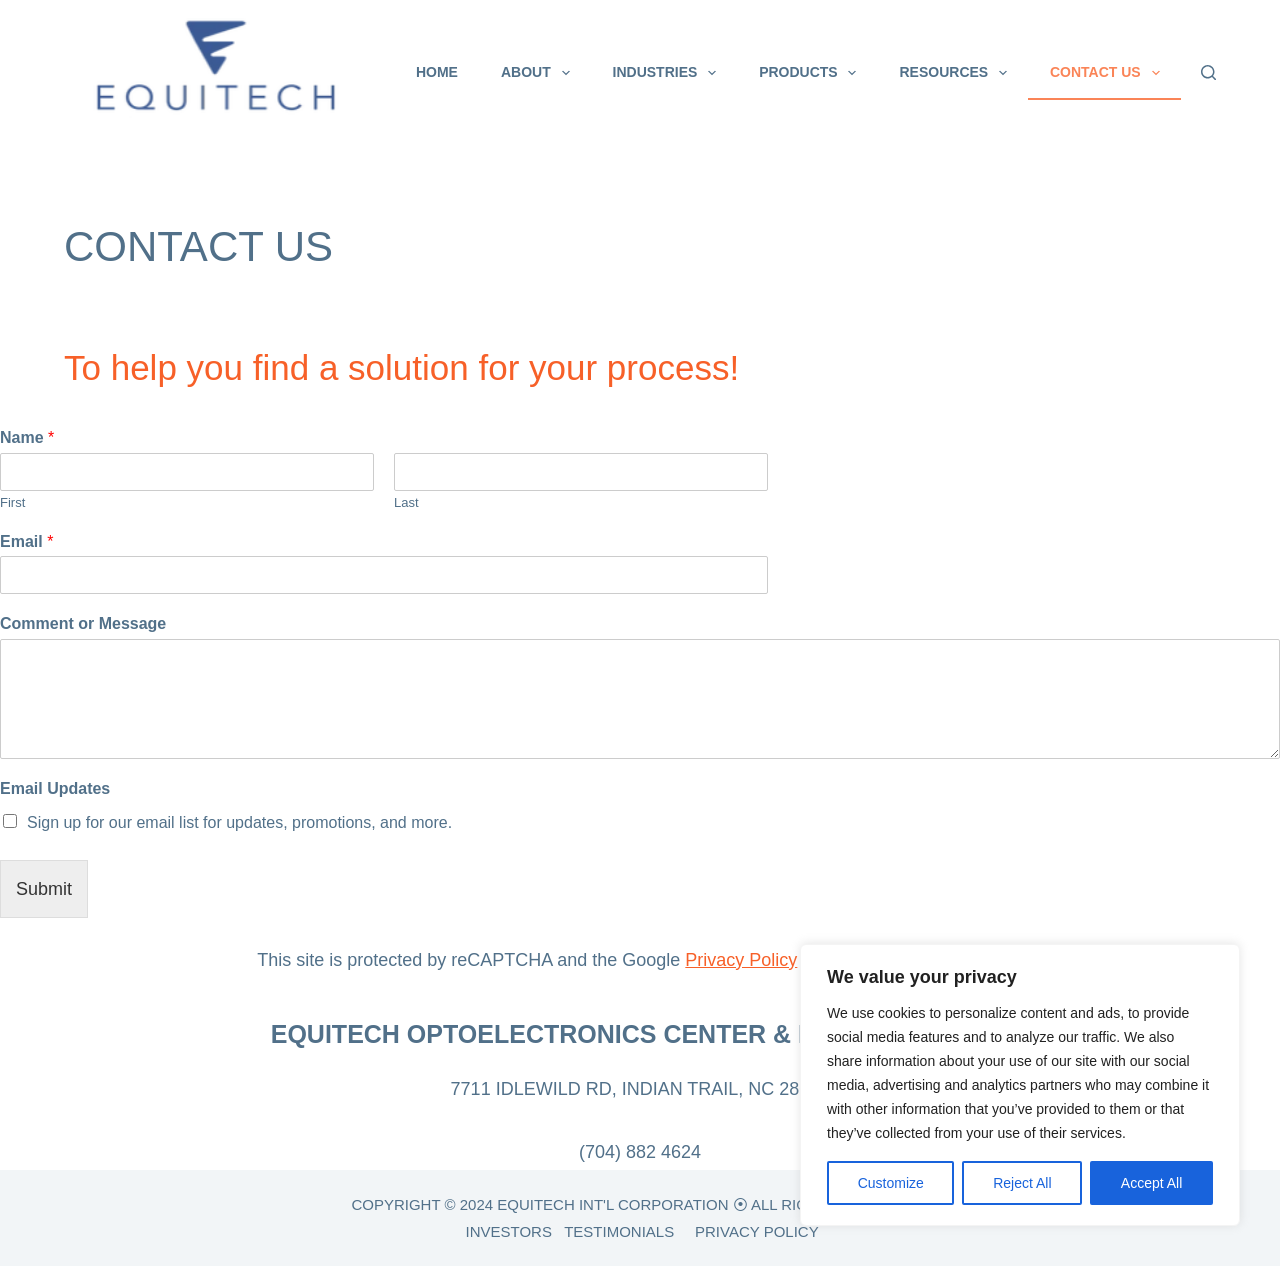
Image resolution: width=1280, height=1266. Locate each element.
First (12, 502)
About (539, 73)
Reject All (1022, 1183)
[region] (1020, 1085)
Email (26, 541)
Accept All (1151, 1183)
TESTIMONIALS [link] (619, 1231)
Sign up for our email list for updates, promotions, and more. (239, 822)
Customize (891, 1183)
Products (811, 73)
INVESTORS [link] (508, 1231)
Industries (669, 73)
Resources (956, 73)
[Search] (1208, 72)
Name (27, 437)
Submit (44, 889)
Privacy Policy (741, 960)
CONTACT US (1109, 73)
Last (406, 502)
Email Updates (55, 788)
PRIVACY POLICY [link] (757, 1231)
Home (437, 72)
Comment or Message (83, 623)
